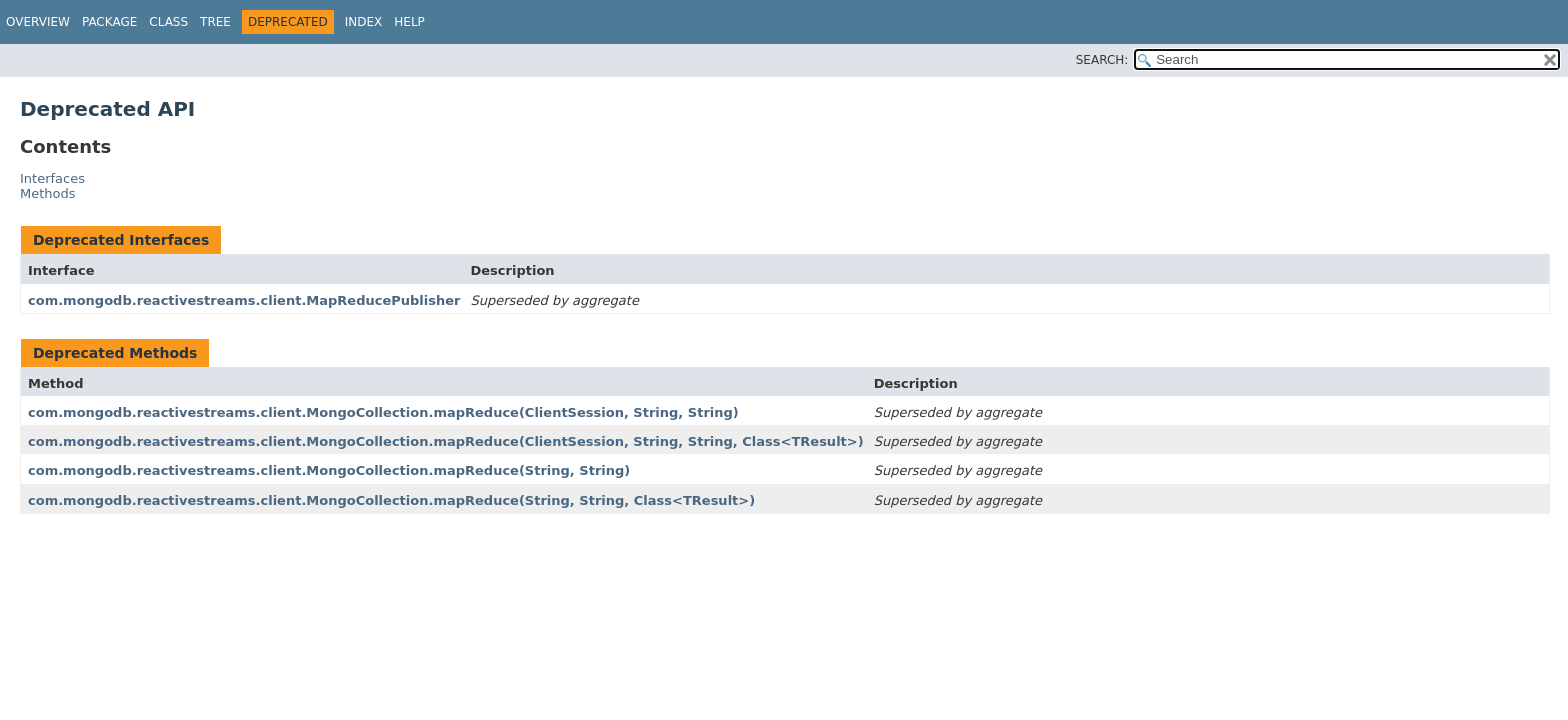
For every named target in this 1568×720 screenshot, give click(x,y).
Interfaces (52, 178)
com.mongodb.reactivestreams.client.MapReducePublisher (244, 300)
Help (409, 22)
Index (364, 22)
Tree (215, 22)
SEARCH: (1102, 60)
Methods (48, 193)
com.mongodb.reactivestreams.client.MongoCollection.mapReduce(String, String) (329, 470)
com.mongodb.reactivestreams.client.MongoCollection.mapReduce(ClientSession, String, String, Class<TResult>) (446, 441)
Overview (38, 22)
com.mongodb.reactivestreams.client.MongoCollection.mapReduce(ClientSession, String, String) (383, 412)
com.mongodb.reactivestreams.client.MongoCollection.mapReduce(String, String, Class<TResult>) (391, 500)
